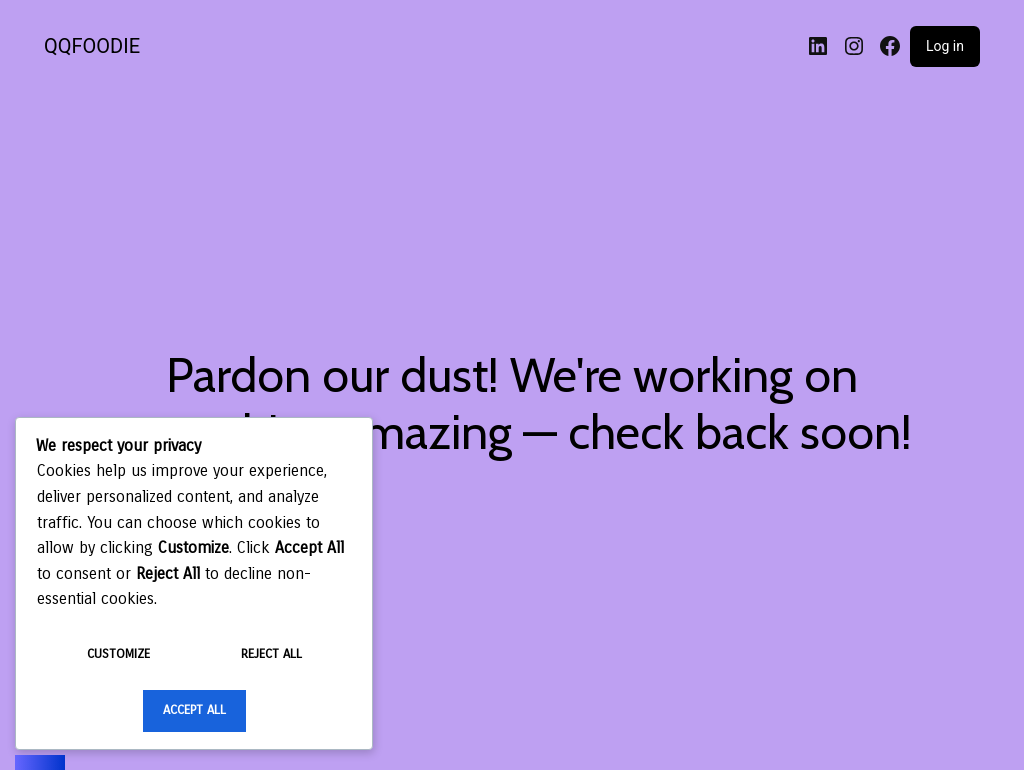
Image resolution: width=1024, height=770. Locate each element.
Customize (118, 654)
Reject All (271, 654)
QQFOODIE (92, 46)
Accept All (194, 710)
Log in (945, 46)
